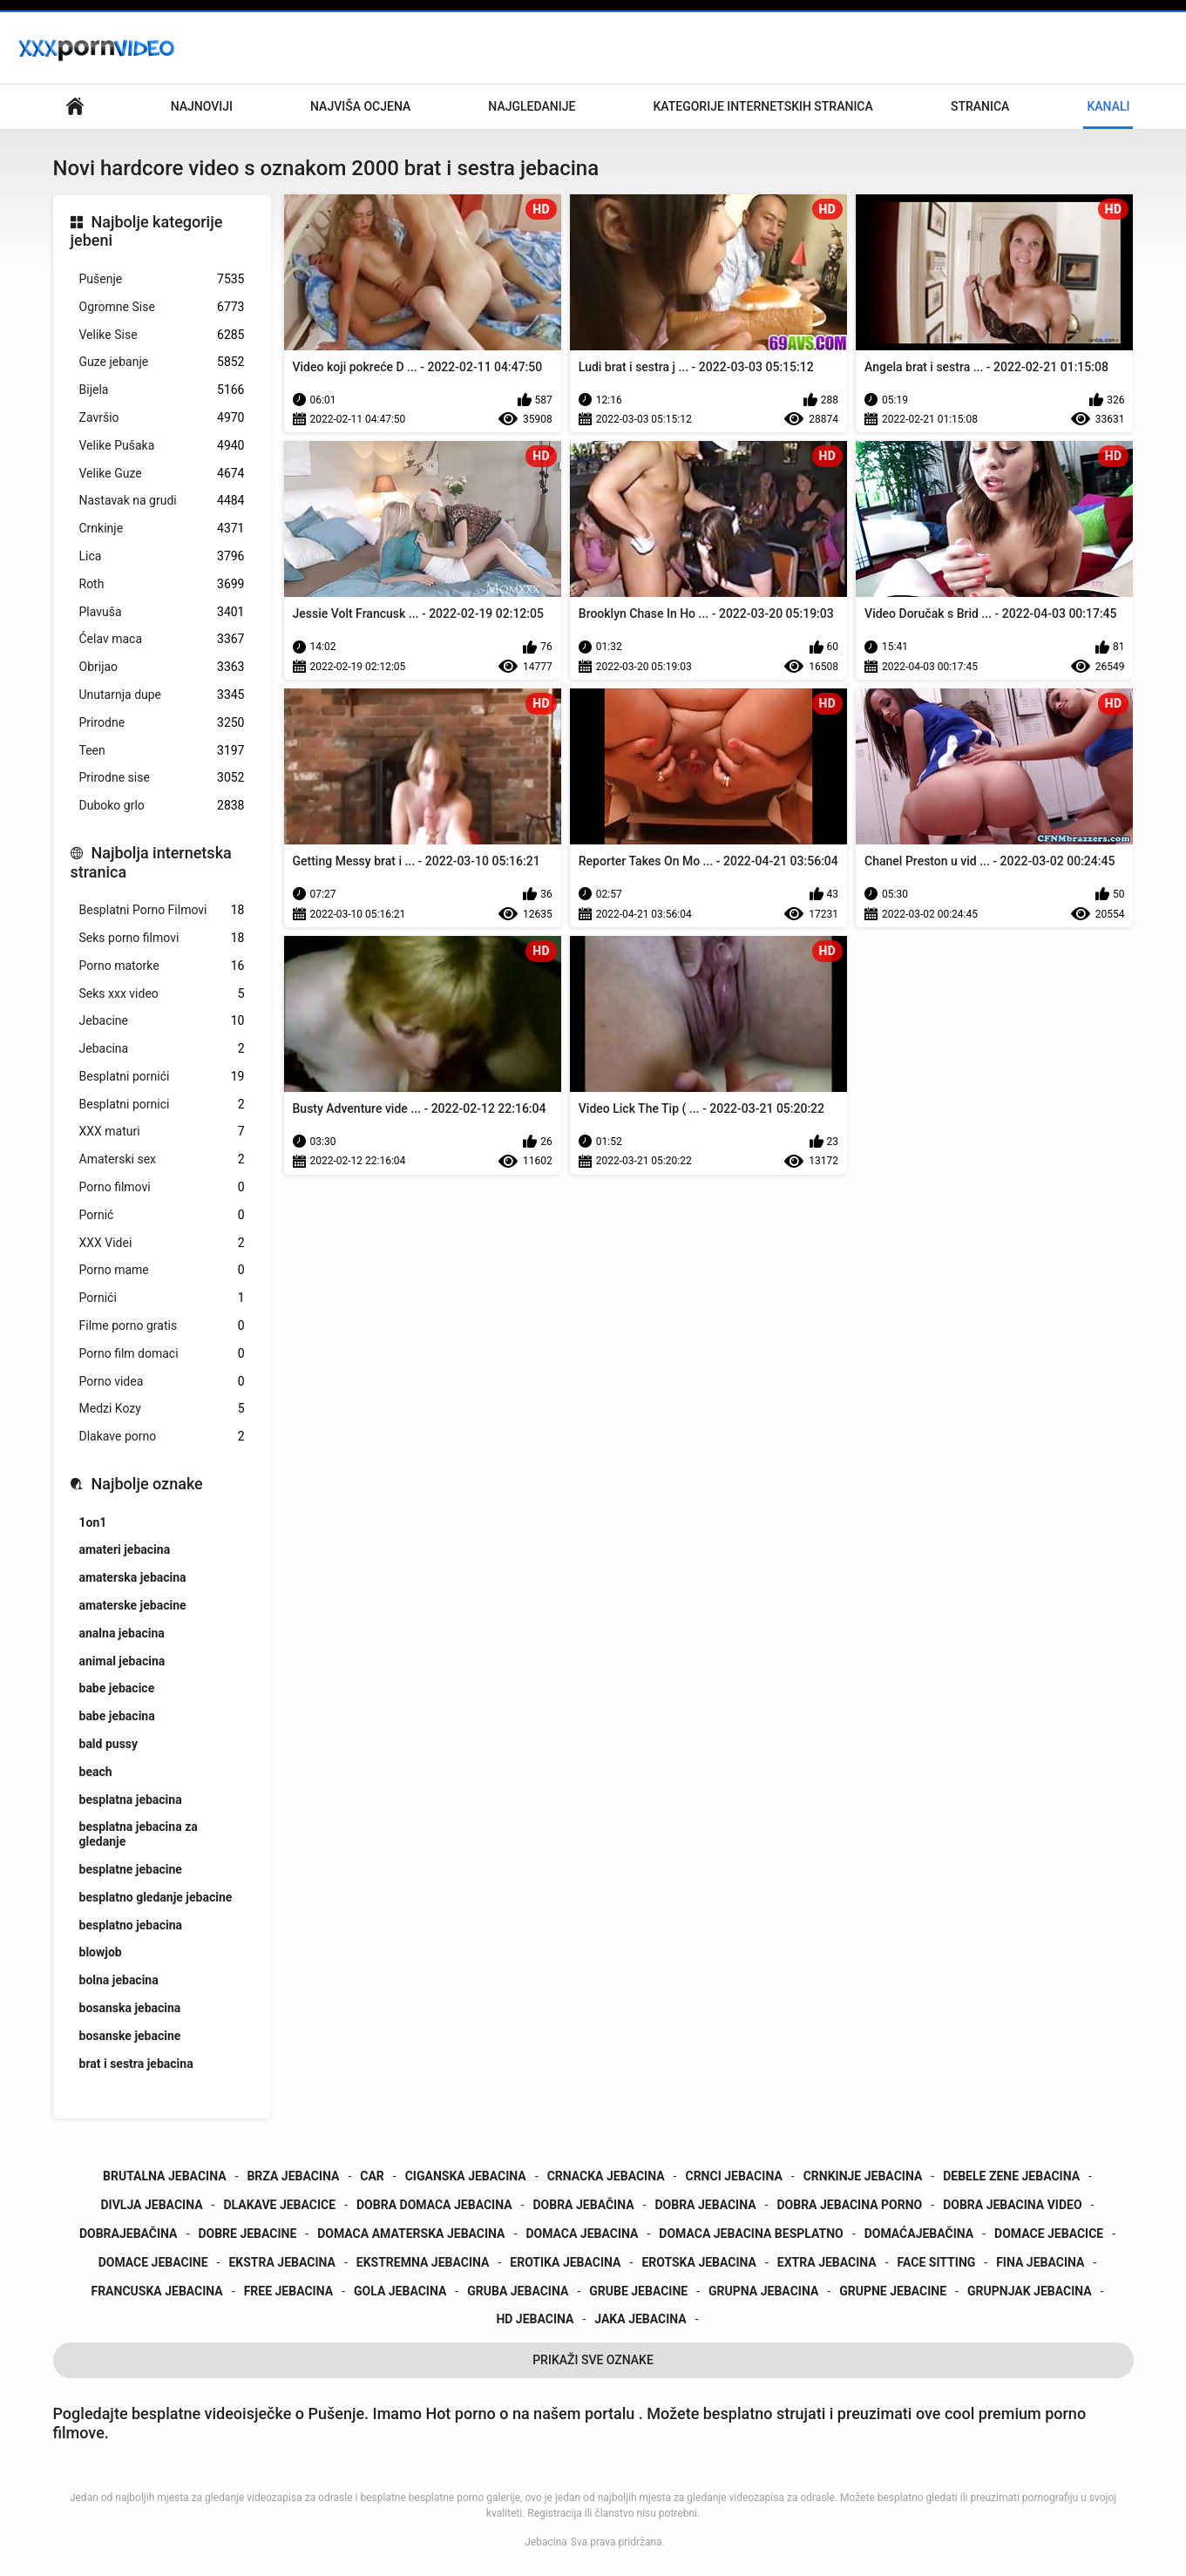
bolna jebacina (119, 1980)
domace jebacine (153, 2262)
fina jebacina (1040, 2262)
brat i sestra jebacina (136, 2064)
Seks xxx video (162, 993)
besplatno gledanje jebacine (156, 1897)
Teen (162, 750)
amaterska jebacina (132, 1577)
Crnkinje (162, 528)
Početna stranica (75, 107)
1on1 (93, 1522)
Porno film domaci (162, 1353)
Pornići (162, 1298)
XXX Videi (162, 1243)
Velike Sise (162, 335)
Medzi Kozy (162, 1408)
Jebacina (162, 1048)
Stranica (980, 106)
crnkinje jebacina (863, 2176)
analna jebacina (122, 1633)
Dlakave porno (162, 1436)
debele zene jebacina (1011, 2176)
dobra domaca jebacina (434, 2205)
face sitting (937, 2262)
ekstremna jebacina (423, 2262)
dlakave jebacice (279, 2205)
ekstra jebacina (281, 2262)
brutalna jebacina (165, 2176)
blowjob (100, 1952)
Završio (162, 417)
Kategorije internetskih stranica (762, 106)
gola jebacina (400, 2291)
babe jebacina (117, 1716)
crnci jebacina (733, 2176)
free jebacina (288, 2291)
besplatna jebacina (130, 1800)
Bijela (162, 390)
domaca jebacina (581, 2233)
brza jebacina (293, 2176)
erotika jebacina (565, 2262)
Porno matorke (162, 966)
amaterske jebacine (132, 1605)
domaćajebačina (919, 2233)
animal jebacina (122, 1661)
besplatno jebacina (131, 1925)
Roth (162, 584)
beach (95, 1772)
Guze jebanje (162, 362)
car (372, 2176)
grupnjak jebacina (1029, 2291)
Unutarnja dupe (162, 695)
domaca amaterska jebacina (411, 2233)
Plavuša (162, 612)
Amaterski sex (162, 1159)
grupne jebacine (892, 2291)
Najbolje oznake (147, 1483)
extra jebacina (827, 2262)
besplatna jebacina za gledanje (138, 1834)
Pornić (162, 1215)
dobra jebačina (583, 2205)
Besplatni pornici (162, 1104)
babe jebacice (117, 1688)
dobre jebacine (247, 2233)
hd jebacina (534, 2319)
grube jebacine (638, 2291)
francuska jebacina (156, 2291)
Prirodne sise (162, 777)
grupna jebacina (763, 2291)
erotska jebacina (698, 2262)
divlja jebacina (152, 2205)
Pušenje (162, 279)
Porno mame (162, 1270)
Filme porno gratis (162, 1326)
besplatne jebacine (130, 1869)
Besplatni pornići (162, 1076)
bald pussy (109, 1744)
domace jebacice (1048, 2233)
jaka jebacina (640, 2319)
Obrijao (162, 667)
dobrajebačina (128, 2233)
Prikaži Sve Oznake (593, 2360)
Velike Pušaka (162, 445)
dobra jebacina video (1012, 2205)
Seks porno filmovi (162, 938)
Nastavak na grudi (162, 500)
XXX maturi (162, 1131)
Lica (162, 556)
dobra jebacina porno (849, 2205)
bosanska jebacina (130, 2008)
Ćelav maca (162, 639)
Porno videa (162, 1381)
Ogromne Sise (162, 307)
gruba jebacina (517, 2291)
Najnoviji (202, 106)
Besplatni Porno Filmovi (162, 910)
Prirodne (162, 722)
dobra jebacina (705, 2205)
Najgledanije (531, 106)
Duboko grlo (162, 805)
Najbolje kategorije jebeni (147, 231)
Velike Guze (162, 473)
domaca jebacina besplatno (751, 2233)
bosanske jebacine (130, 2036)
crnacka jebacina (606, 2176)
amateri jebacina (125, 1549)
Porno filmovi (162, 1187)
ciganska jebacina (465, 2176)
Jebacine (162, 1020)
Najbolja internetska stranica (151, 862)
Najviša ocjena (360, 106)
